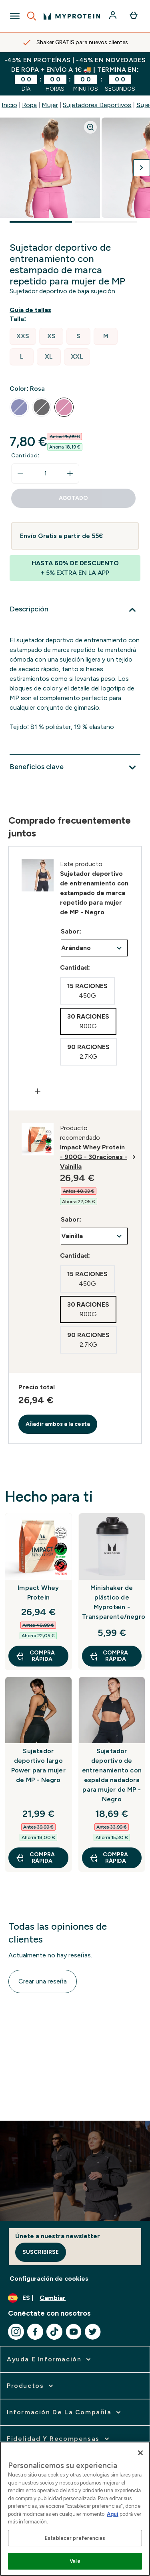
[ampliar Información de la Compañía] (64, 2412)
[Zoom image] (90, 127)
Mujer (50, 105)
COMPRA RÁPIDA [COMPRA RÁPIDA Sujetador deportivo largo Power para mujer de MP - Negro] (35, 1857)
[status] (45, 473)
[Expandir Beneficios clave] (75, 767)
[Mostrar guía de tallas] (32, 310)
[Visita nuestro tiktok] (54, 2332)
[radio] (23, 336)
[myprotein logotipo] (72, 16)
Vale (75, 2561)
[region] (75, 2509)
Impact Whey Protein (38, 1592)
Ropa (29, 105)
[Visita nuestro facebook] (35, 2332)
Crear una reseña (42, 1981)
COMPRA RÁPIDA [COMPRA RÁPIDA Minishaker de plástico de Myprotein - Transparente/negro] (108, 1656)
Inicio (9, 105)
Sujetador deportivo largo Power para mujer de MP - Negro (38, 1765)
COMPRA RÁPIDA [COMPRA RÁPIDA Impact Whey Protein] (35, 1656)
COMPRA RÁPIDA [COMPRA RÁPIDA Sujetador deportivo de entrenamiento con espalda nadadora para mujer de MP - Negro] (108, 1857)
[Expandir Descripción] (75, 610)
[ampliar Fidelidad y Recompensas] (59, 2438)
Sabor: (71, 931)
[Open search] (31, 16)
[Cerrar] (140, 2453)
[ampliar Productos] (31, 2385)
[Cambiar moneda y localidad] (75, 2298)
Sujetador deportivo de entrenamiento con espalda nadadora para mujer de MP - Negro (112, 1775)
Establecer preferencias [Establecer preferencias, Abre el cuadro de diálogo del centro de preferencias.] (75, 2538)
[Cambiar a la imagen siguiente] (141, 167)
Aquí (112, 2514)
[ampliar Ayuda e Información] (49, 2359)
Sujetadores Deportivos (97, 105)
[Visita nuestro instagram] (16, 2332)
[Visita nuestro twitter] (93, 2332)
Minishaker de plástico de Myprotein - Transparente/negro (112, 1602)
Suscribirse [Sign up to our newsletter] (40, 2252)
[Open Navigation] (14, 16)
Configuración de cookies (49, 2278)
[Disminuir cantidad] (20, 473)
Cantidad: (25, 455)
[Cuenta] (113, 16)
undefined (94, 948)
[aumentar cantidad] (70, 473)
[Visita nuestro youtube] (74, 2332)
